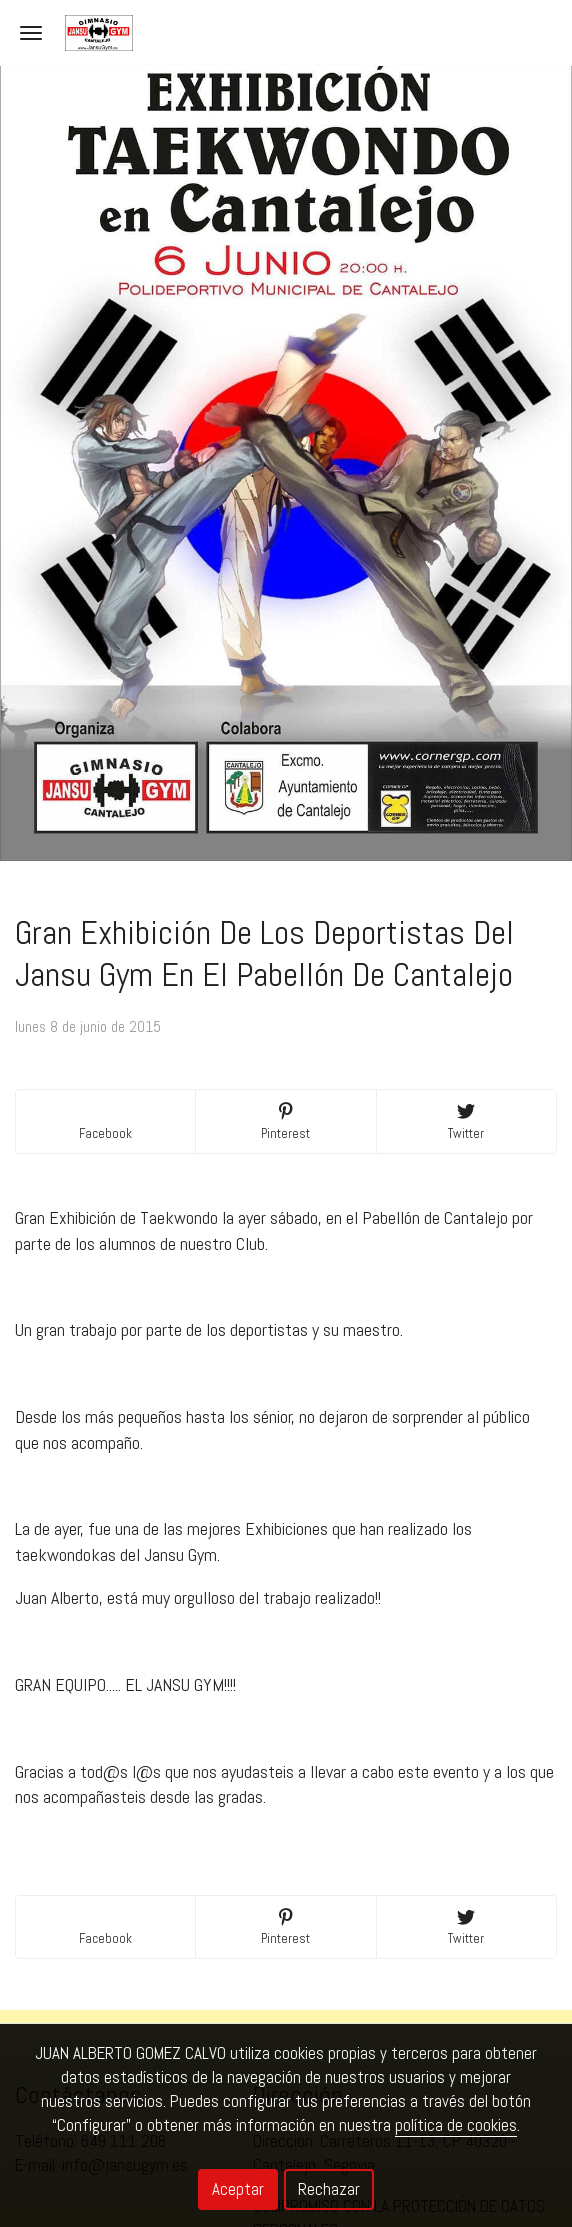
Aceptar (238, 2189)
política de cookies (456, 2125)
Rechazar (329, 2189)
